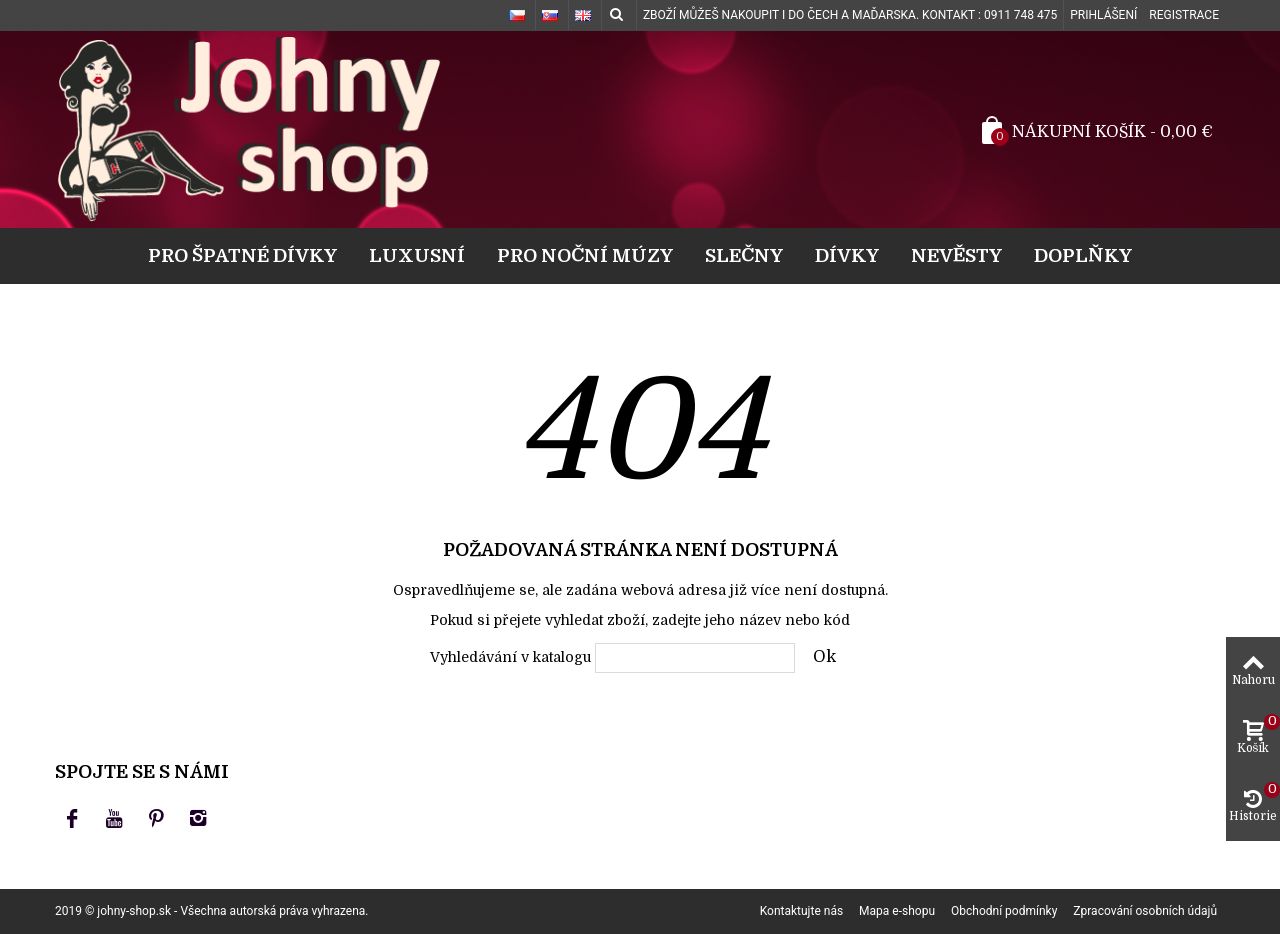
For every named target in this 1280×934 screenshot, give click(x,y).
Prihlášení (1103, 15)
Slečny (744, 255)
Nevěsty (956, 255)
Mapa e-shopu (897, 911)
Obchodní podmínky (1004, 911)
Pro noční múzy (585, 255)
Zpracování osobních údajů (1145, 911)
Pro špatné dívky (242, 255)
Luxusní (417, 255)
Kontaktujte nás (801, 911)
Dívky (847, 255)
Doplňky (1083, 255)
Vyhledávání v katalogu (510, 657)
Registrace (1184, 15)
